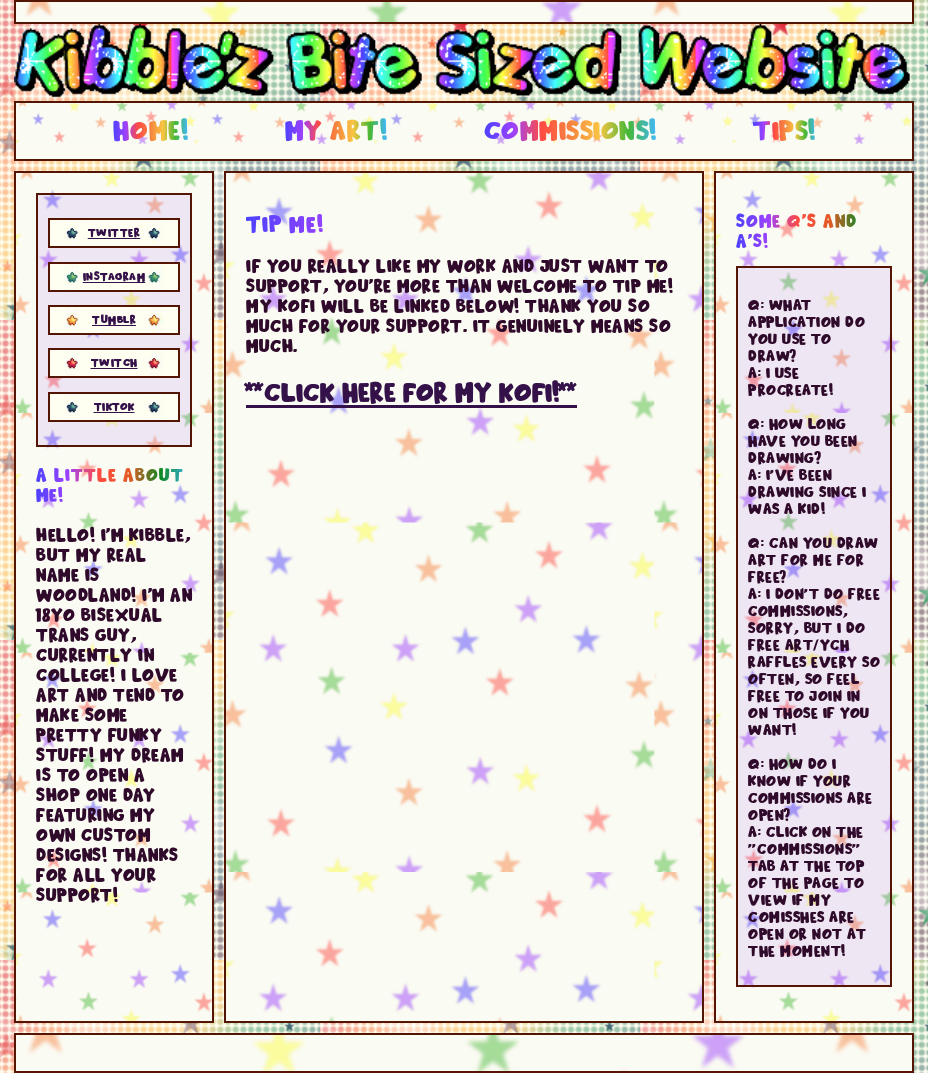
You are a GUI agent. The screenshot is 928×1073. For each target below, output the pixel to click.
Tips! (784, 128)
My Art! (336, 128)
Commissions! (570, 128)
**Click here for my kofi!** (411, 390)
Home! (151, 128)
